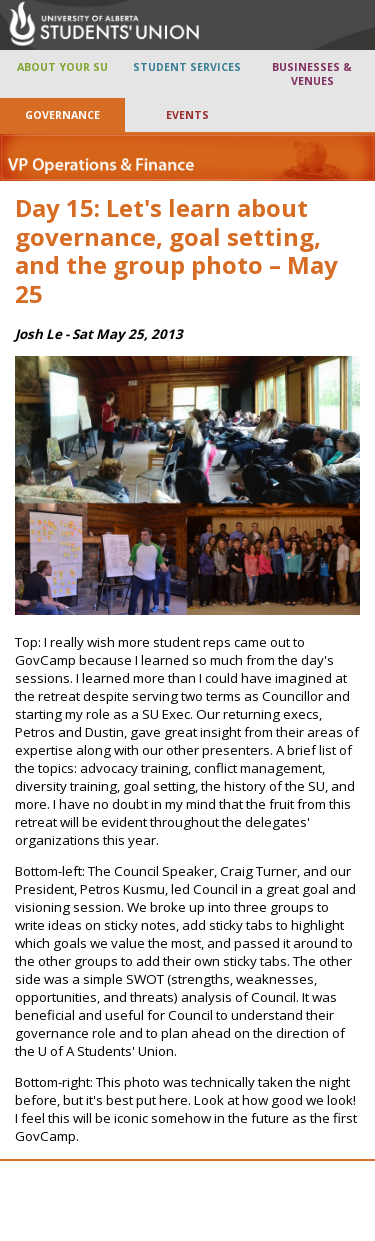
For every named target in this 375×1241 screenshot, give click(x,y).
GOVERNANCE (62, 115)
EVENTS (187, 115)
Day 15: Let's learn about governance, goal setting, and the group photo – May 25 (176, 250)
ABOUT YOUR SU (62, 67)
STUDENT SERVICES (187, 67)
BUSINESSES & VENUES (312, 74)
